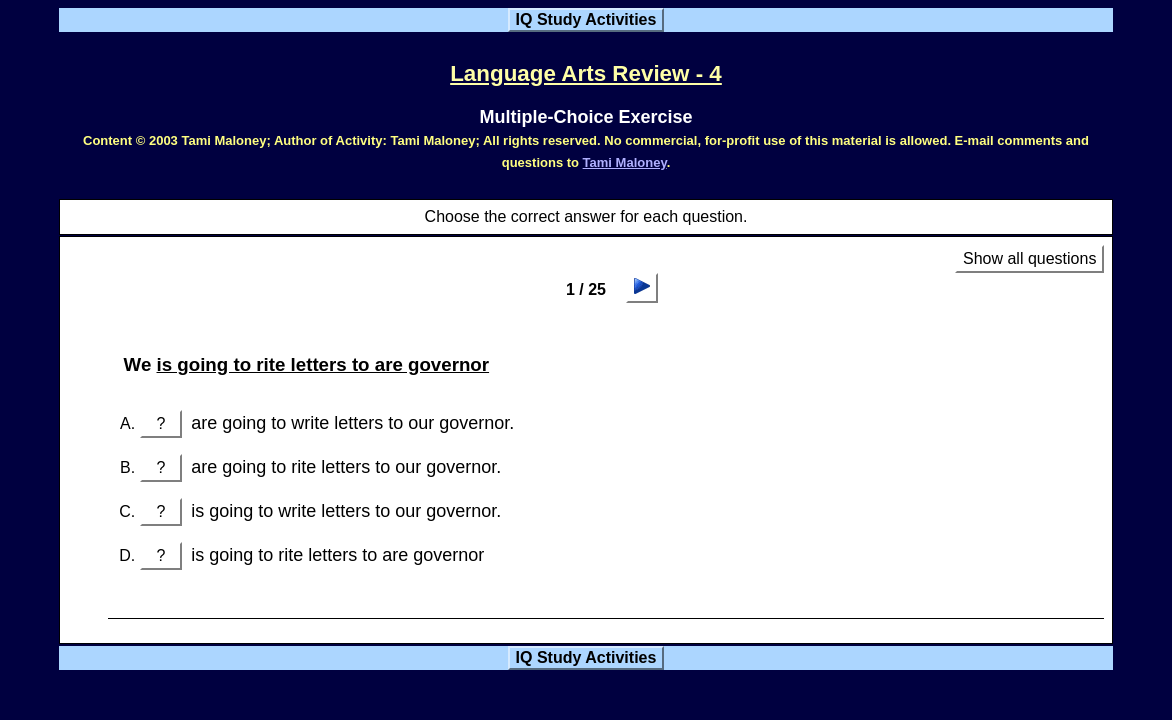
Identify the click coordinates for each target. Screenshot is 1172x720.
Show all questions (1029, 258)
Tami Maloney (625, 162)
